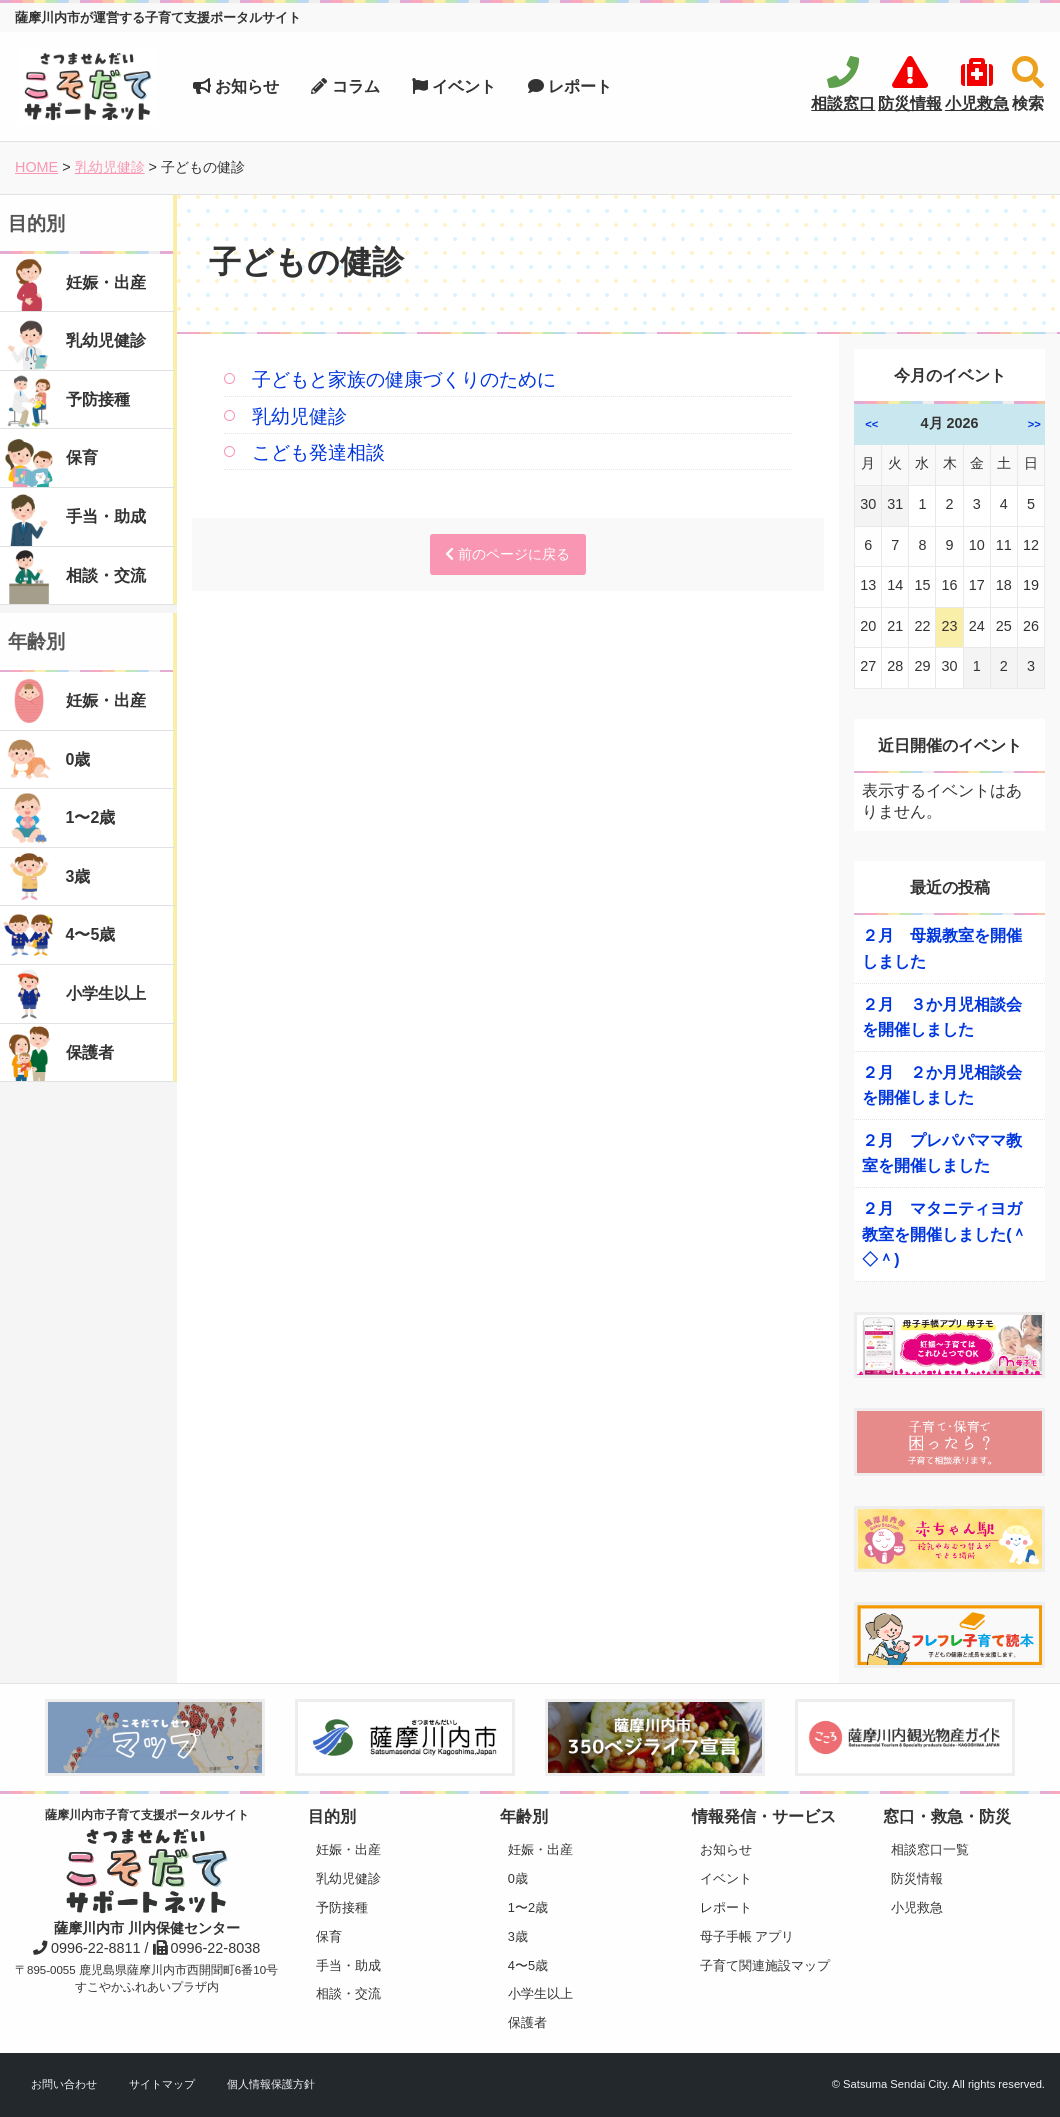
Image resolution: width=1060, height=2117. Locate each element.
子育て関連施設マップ (765, 1965)
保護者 (527, 2022)
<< (871, 424)
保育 (329, 1936)
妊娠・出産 (348, 1849)
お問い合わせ (64, 2084)
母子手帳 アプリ (747, 1936)
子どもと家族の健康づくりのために (404, 379)
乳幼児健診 (299, 416)
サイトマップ (162, 2084)
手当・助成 (348, 1965)
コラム (345, 86)
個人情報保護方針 (271, 2084)
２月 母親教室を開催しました (942, 948)
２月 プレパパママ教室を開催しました (942, 1153)
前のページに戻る (507, 554)
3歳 (518, 1936)
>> (1034, 424)
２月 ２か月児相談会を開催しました (942, 1085)
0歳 (518, 1878)
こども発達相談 (318, 452)
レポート (570, 86)
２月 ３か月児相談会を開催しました (942, 1017)
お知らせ (236, 86)
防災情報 (917, 1878)
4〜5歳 (528, 1965)
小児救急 (917, 1907)
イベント (454, 86)
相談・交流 (348, 1993)
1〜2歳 (528, 1907)
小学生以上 (540, 1993)
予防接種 (342, 1907)
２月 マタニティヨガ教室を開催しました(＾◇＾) (944, 1234)
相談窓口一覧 (930, 1849)
